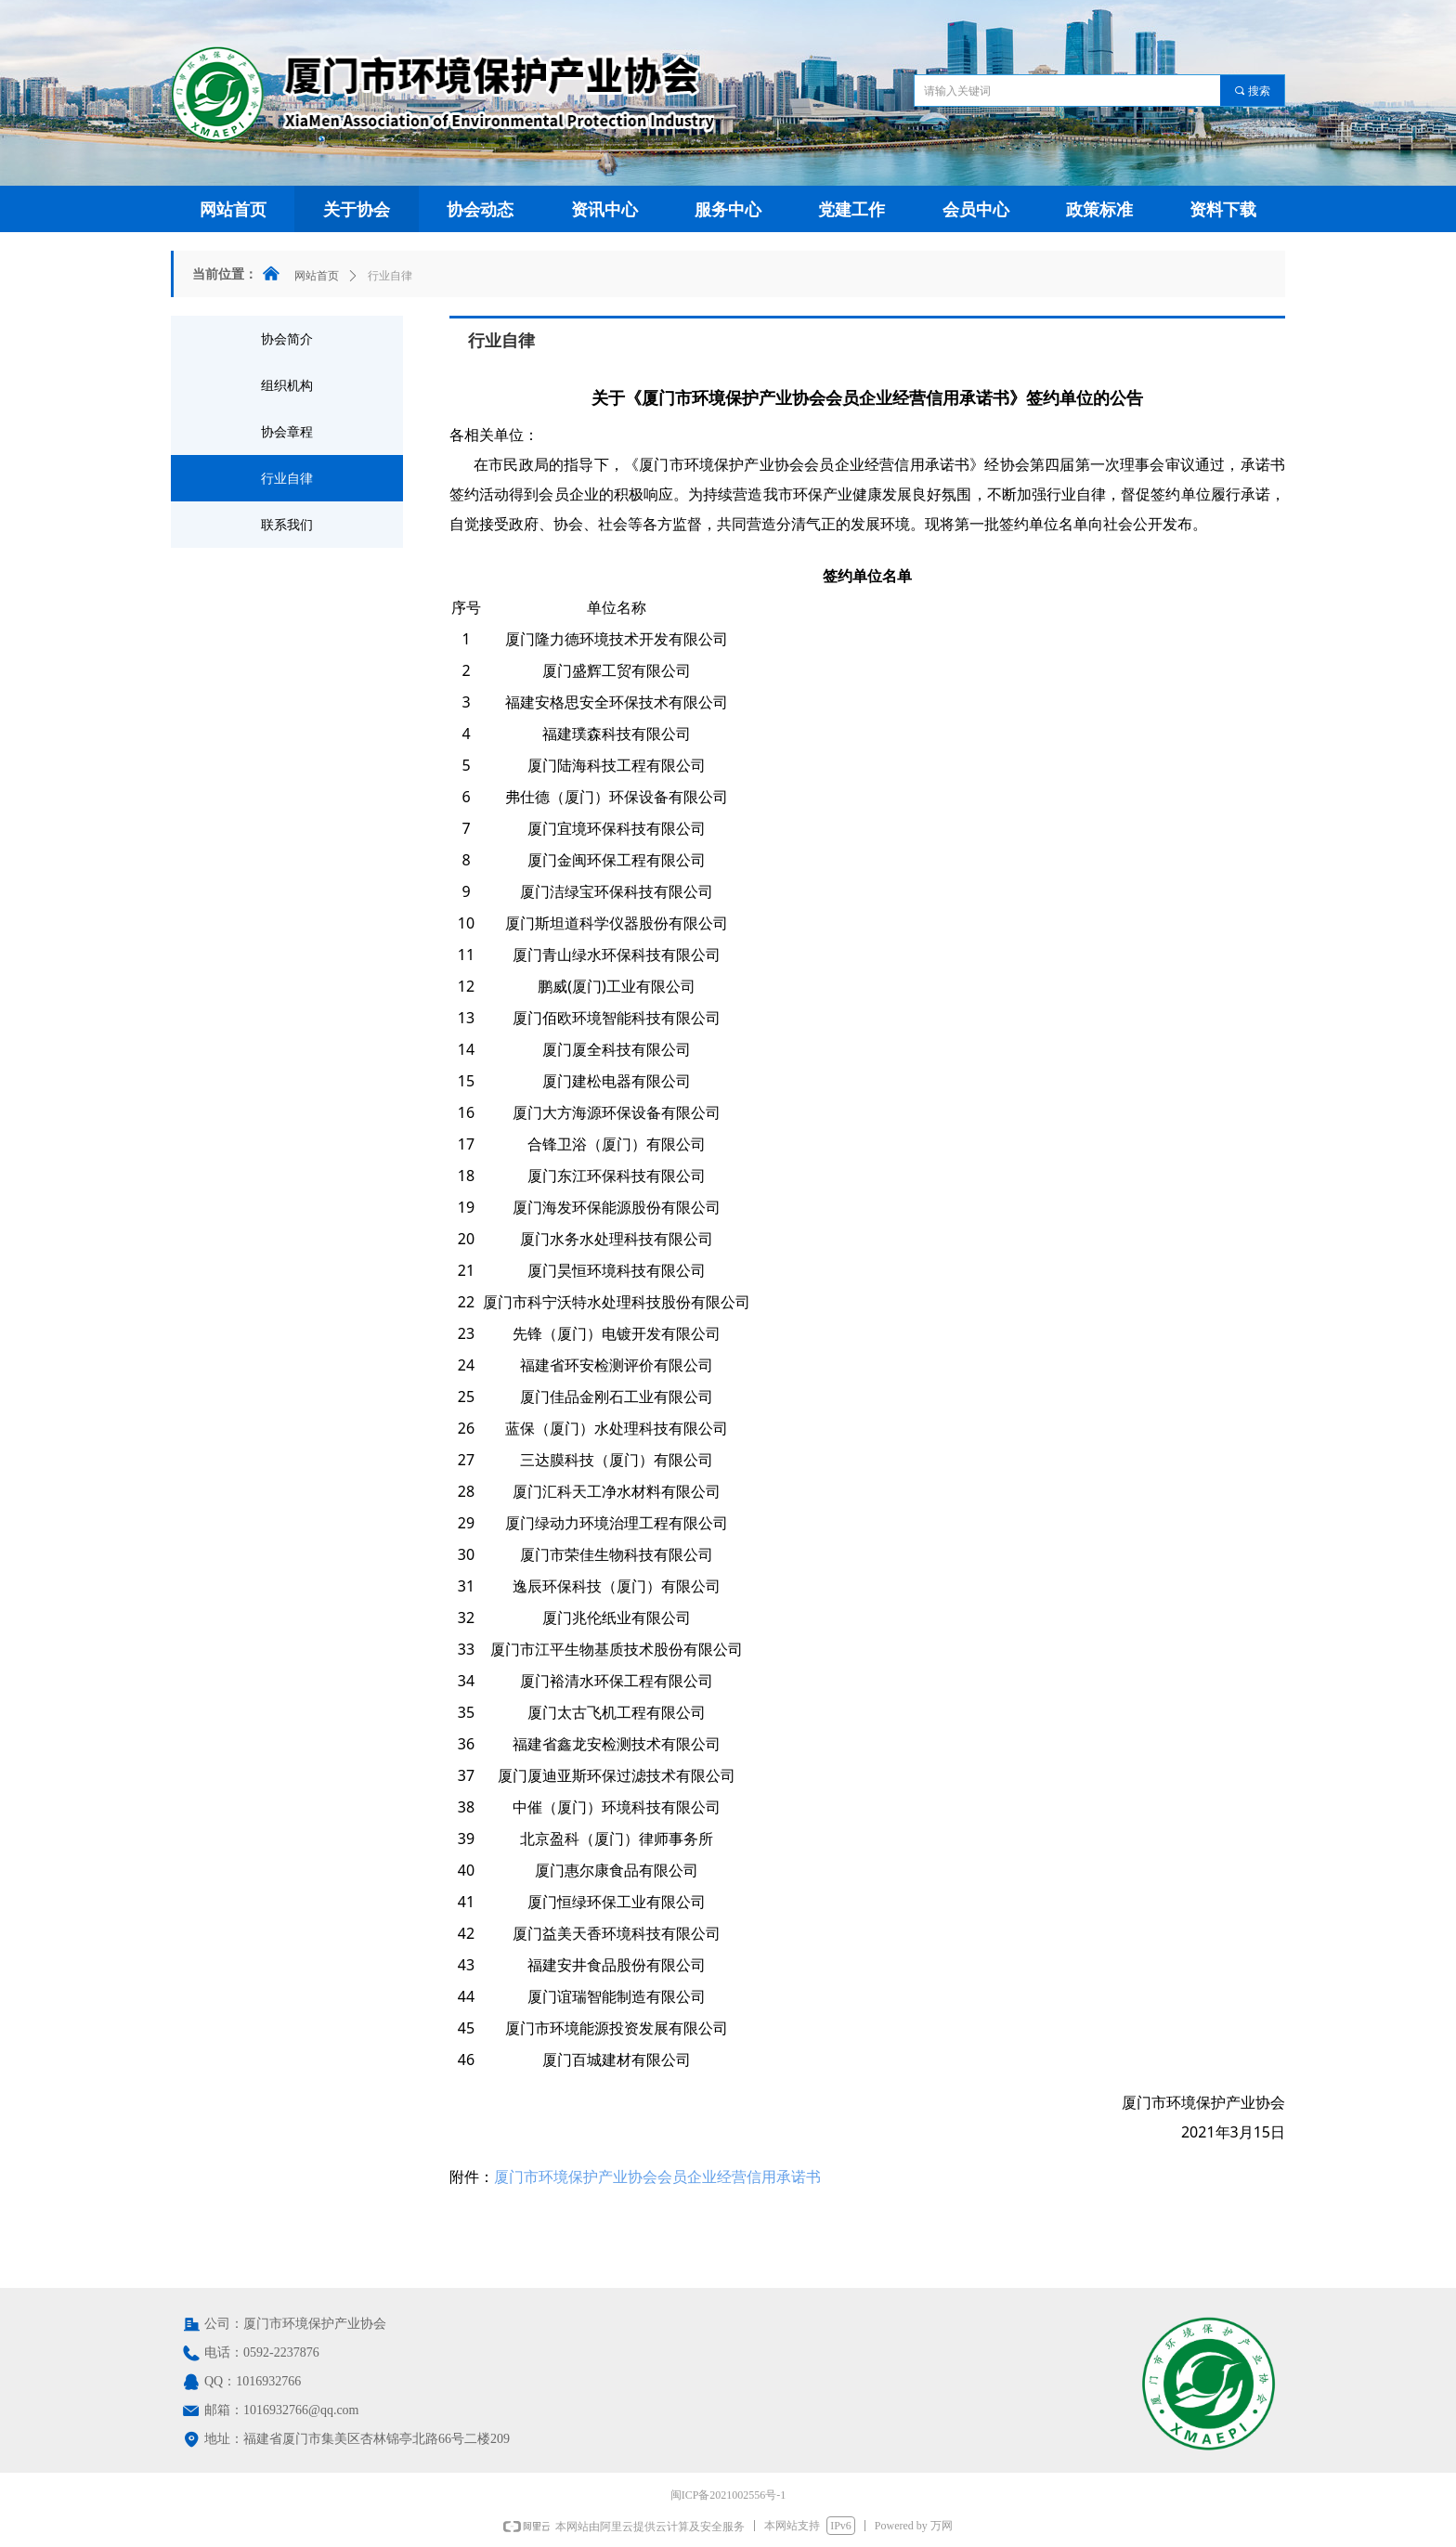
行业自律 (390, 275)
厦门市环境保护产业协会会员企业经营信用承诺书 (657, 2176)
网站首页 (316, 275)
